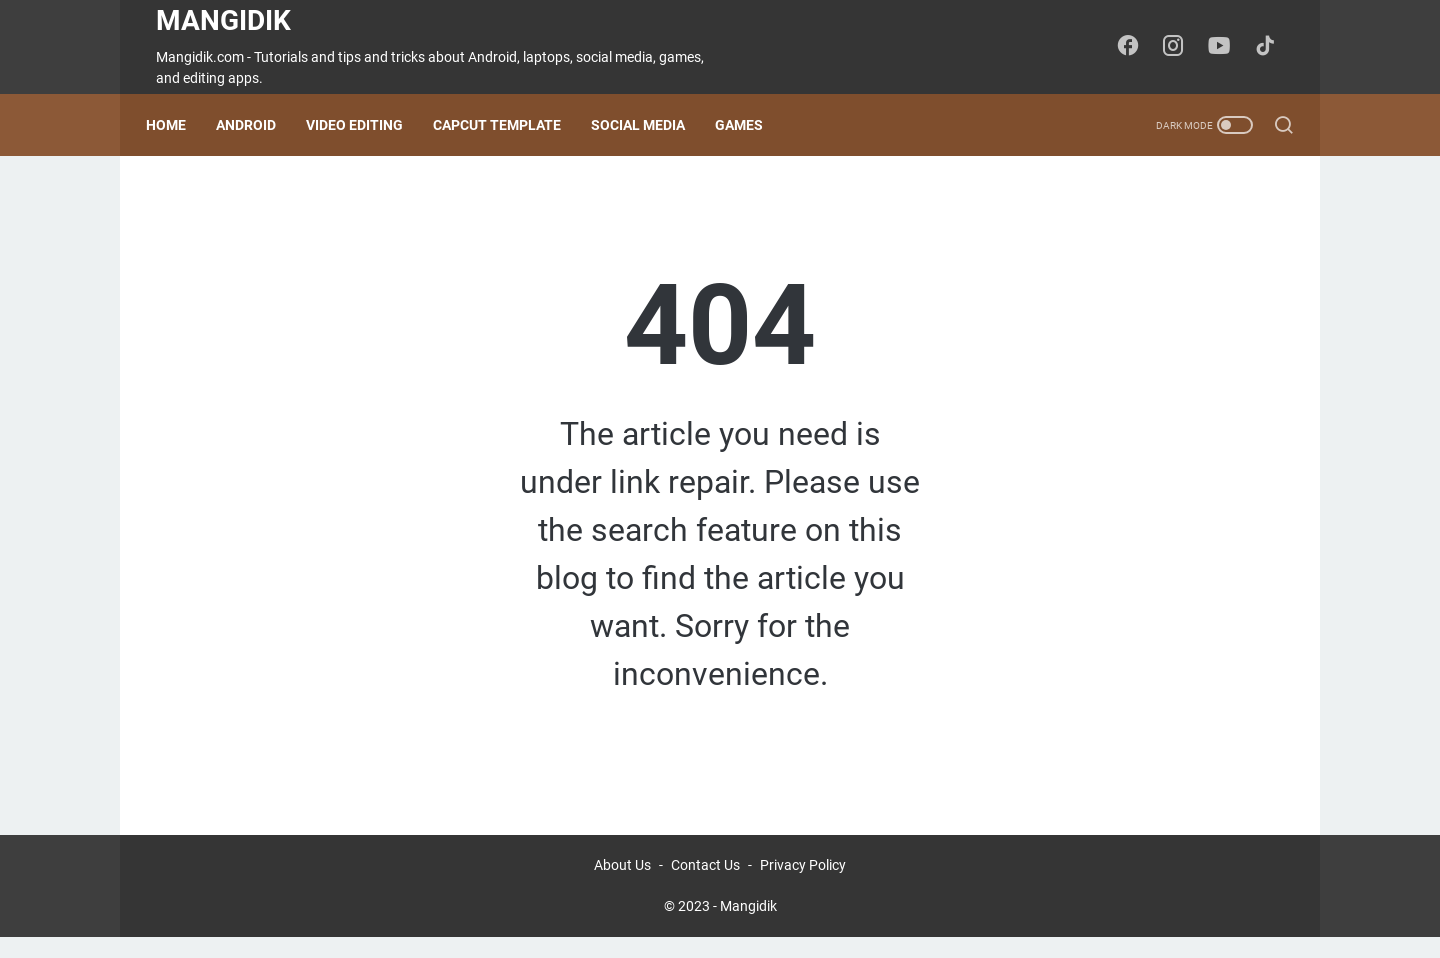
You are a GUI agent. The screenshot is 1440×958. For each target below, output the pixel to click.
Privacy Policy (803, 886)
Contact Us (705, 886)
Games (749, 125)
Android (256, 125)
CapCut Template (507, 125)
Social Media (648, 125)
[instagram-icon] (1180, 47)
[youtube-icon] (1225, 47)
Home (176, 125)
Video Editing (364, 125)
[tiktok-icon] (1270, 47)
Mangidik (223, 20)
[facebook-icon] (1135, 47)
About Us (622, 886)
